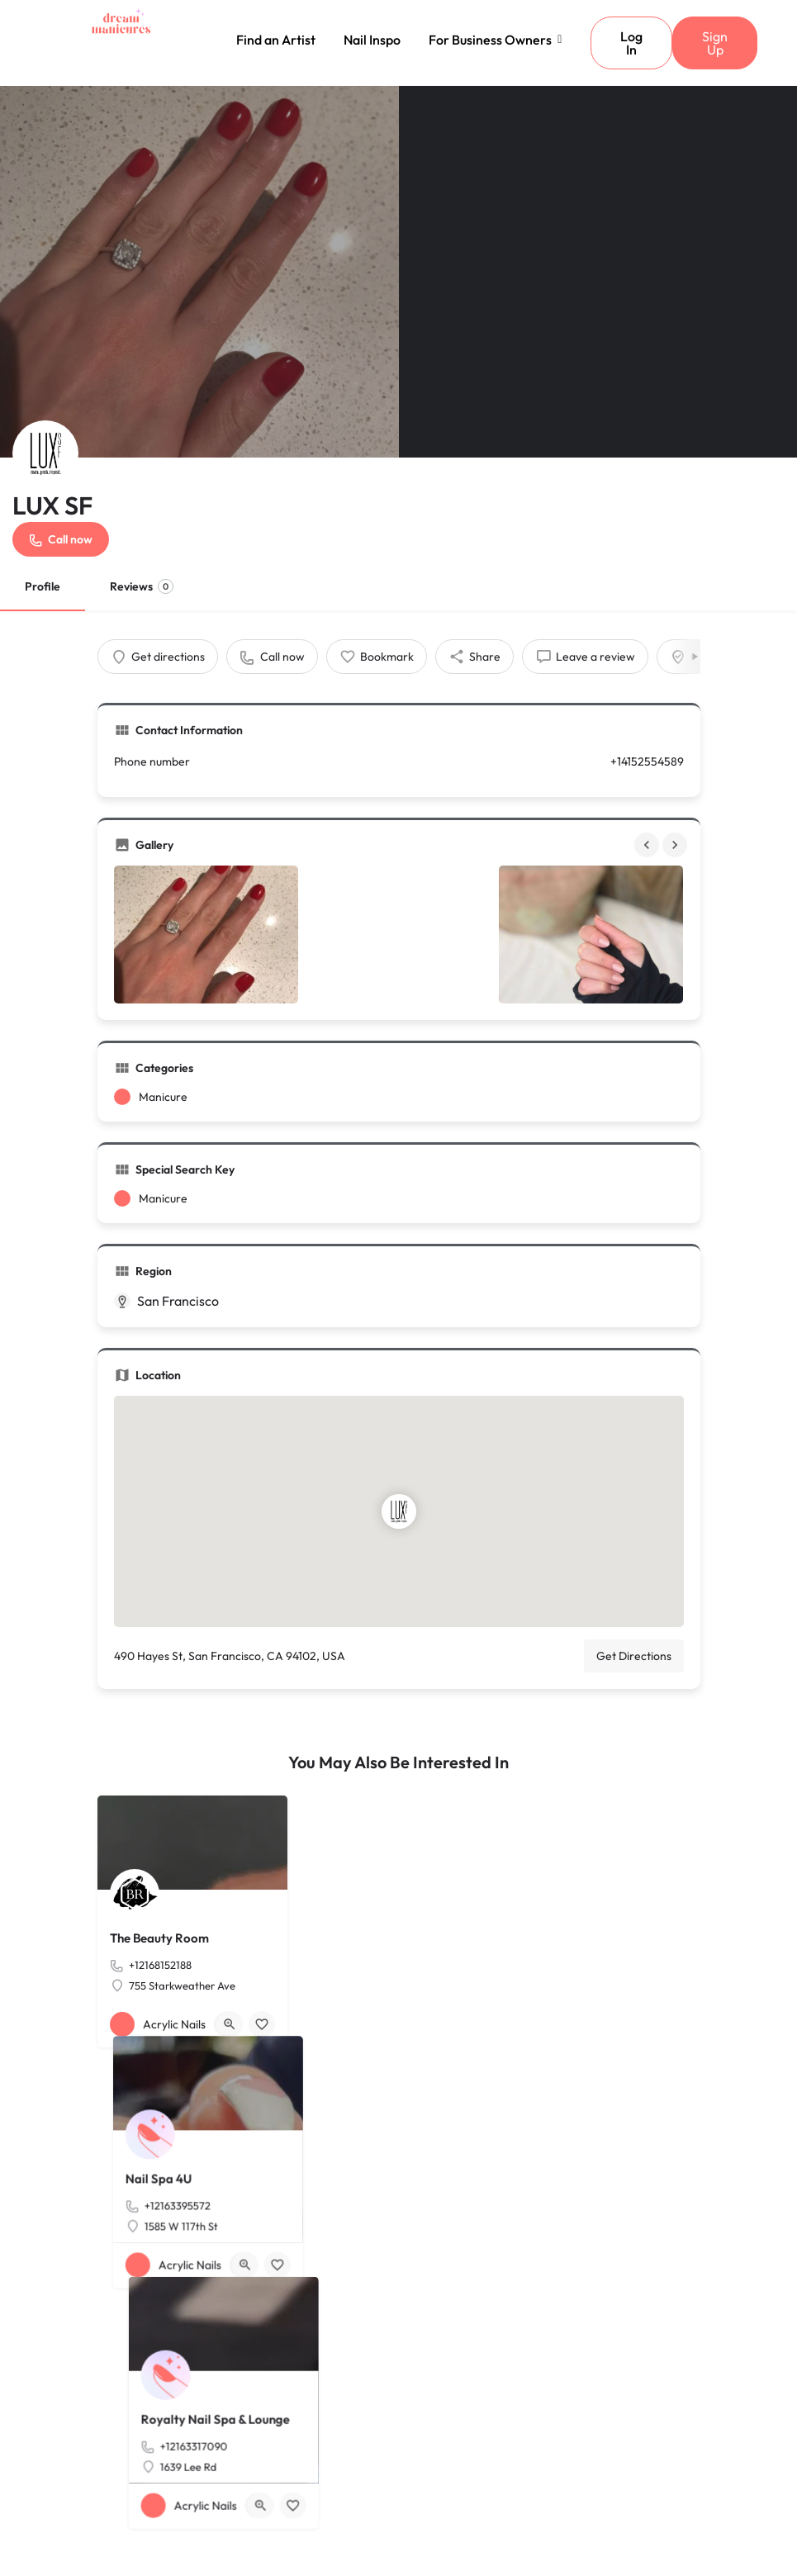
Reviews (141, 586)
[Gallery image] (206, 934)
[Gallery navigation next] (676, 845)
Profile (42, 586)
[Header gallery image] (199, 272)
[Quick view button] (229, 2024)
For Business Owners (493, 39)
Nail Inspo (372, 39)
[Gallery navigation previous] (648, 845)
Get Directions (633, 1656)
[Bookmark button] (262, 2024)
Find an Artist (275, 39)
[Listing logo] (45, 453)
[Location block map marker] (399, 1510)
